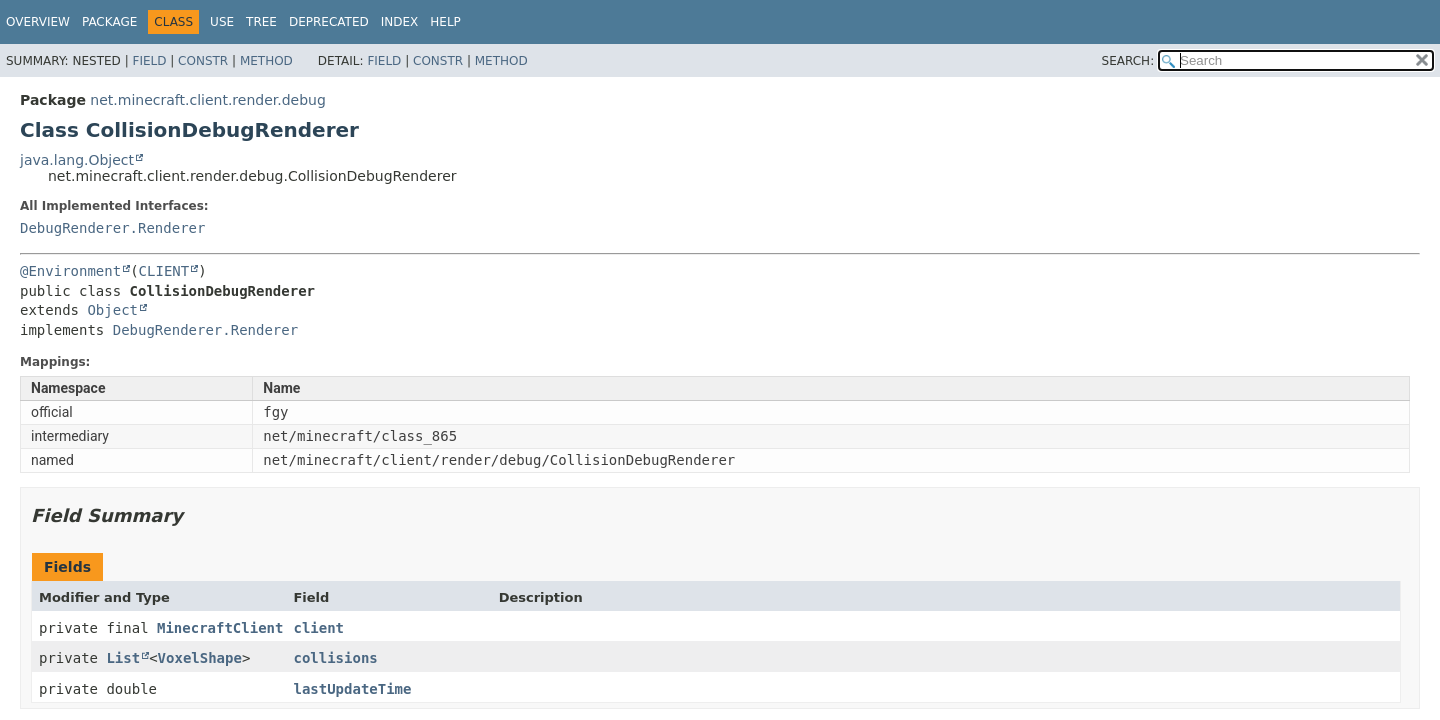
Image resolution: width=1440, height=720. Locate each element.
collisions (335, 658)
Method (266, 61)
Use (222, 22)
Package (109, 22)
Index (400, 22)
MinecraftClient (220, 628)
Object (112, 310)
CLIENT (164, 271)
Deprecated (329, 22)
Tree (261, 22)
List (123, 658)
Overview (38, 22)
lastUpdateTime (352, 689)
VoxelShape (200, 658)
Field (149, 61)
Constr (203, 61)
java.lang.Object (77, 160)
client (318, 628)
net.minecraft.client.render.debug (208, 100)
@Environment (70, 271)
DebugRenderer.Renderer (112, 228)
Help (445, 22)
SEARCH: (1128, 61)
